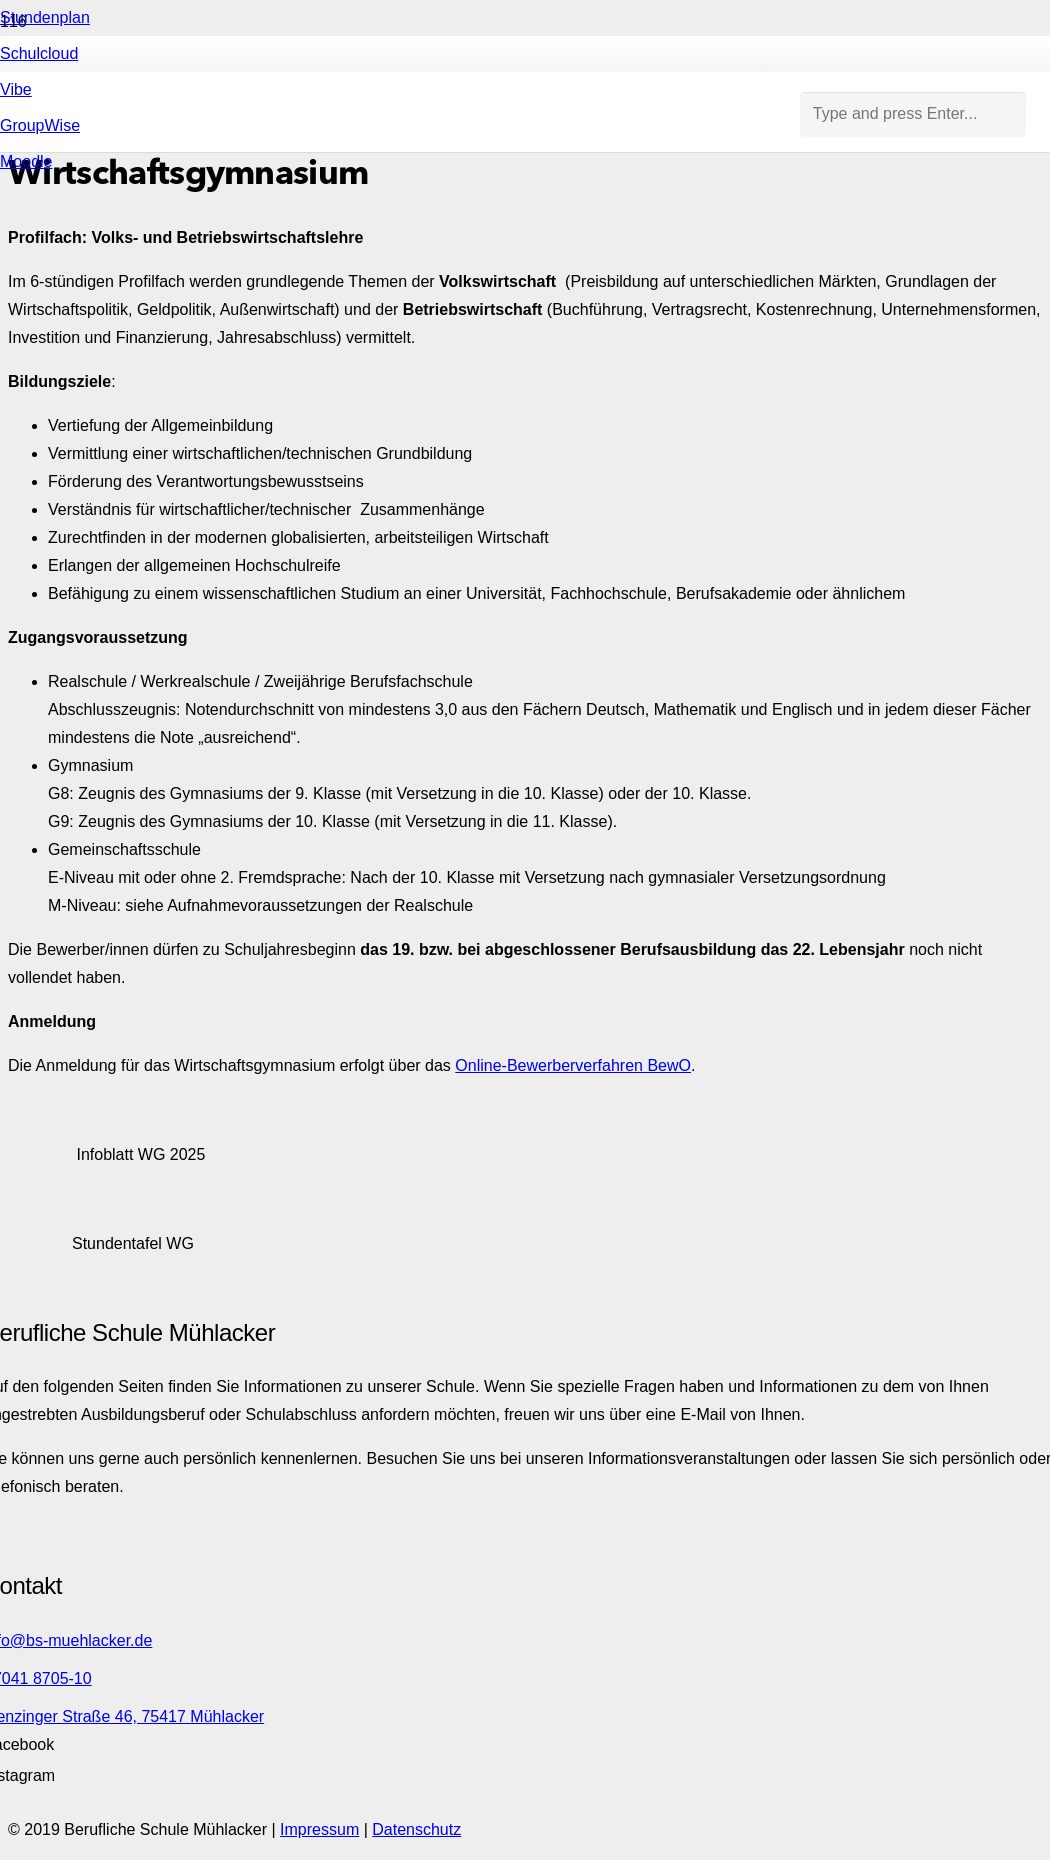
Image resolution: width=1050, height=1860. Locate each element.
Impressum (319, 1829)
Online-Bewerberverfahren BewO (573, 1065)
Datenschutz (416, 1829)
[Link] (400, 511)
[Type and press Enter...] (913, 114)
